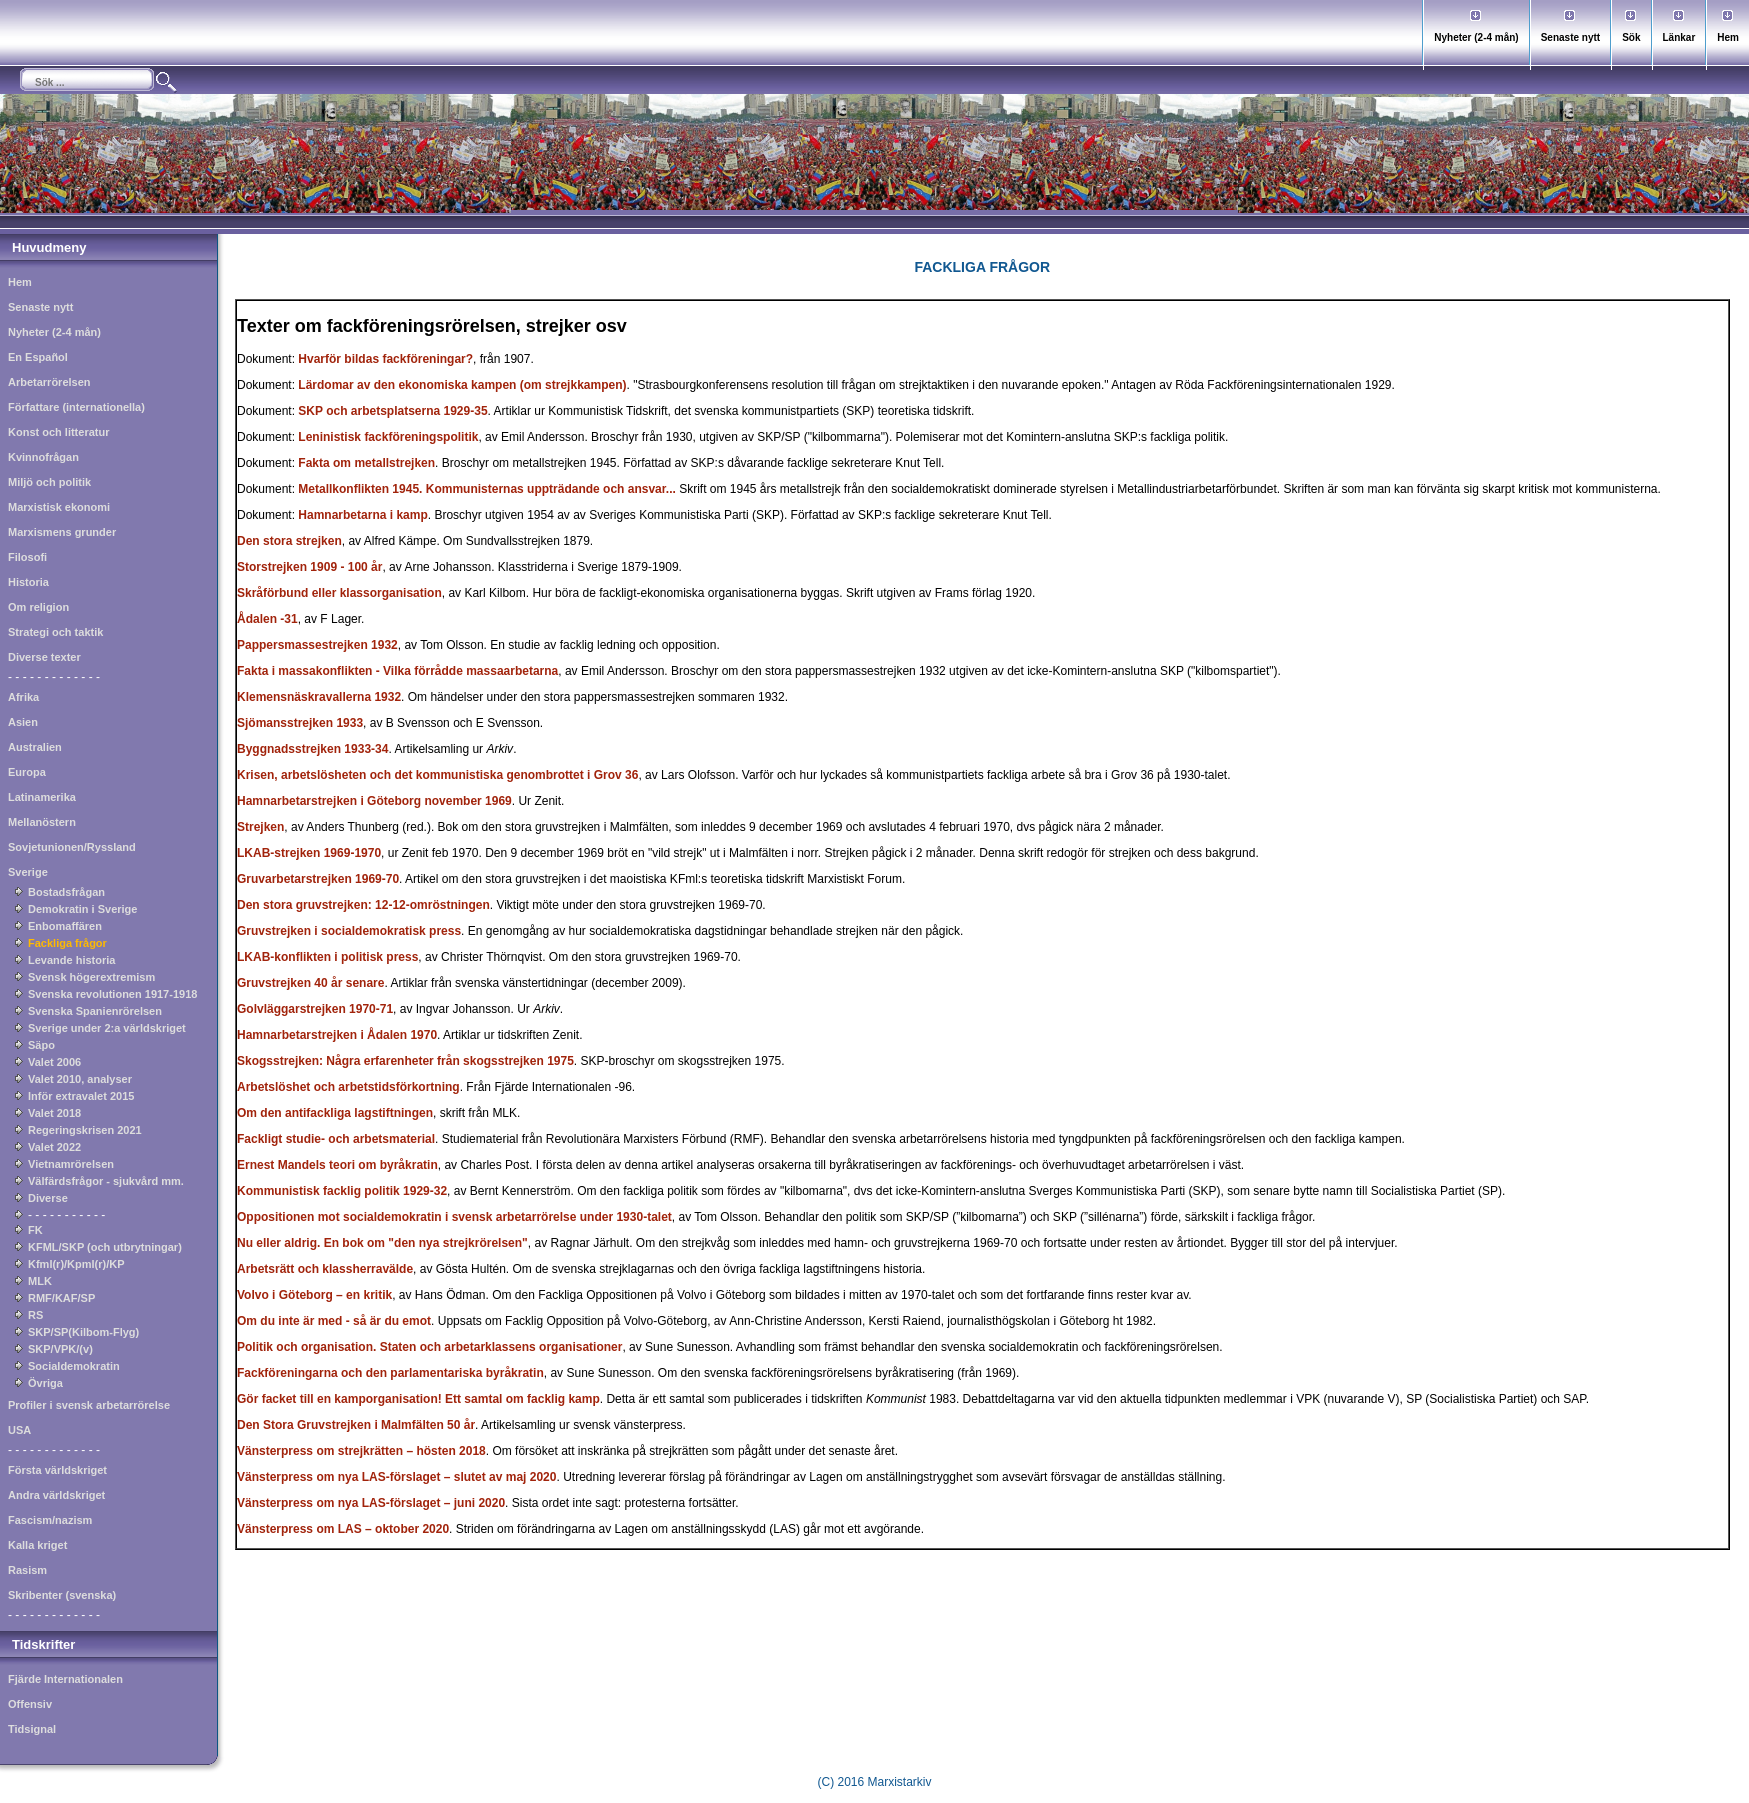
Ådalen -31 (267, 619)
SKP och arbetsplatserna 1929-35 (392, 411)
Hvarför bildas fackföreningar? (385, 359)
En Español (38, 357)
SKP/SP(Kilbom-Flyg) (83, 1332)
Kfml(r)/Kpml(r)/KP (76, 1264)
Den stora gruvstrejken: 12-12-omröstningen (363, 905)
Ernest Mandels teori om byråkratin (337, 1165)
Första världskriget (57, 1470)
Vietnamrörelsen (71, 1164)
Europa (27, 772)
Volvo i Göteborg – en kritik (314, 1295)
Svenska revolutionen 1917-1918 (112, 994)
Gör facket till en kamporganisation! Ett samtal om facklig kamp (418, 1399)
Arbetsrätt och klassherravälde (325, 1269)
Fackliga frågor (67, 943)
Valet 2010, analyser (80, 1079)
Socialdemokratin (74, 1366)
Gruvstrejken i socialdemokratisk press (349, 931)
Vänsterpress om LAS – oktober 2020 (343, 1529)
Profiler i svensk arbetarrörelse (89, 1405)
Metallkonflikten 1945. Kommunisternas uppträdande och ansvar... (486, 489)
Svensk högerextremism (91, 977)
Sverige (28, 872)
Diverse (48, 1198)
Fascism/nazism (50, 1520)
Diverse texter (44, 657)
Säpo (41, 1045)
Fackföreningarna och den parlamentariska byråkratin (390, 1373)
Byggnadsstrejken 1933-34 (312, 749)
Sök (1631, 37)
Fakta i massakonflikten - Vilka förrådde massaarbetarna (397, 671)
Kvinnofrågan (43, 457)
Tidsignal (32, 1729)
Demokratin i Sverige (82, 909)
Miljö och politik (49, 482)
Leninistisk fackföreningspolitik (388, 437)
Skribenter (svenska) (62, 1595)
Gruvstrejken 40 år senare (310, 983)
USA (19, 1430)
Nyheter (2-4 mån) (1476, 37)
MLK (40, 1281)
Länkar (1679, 37)
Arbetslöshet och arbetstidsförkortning (348, 1087)
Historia (28, 582)
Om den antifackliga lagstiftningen (335, 1113)
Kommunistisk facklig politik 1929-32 (342, 1191)
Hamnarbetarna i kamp (362, 515)
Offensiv (30, 1704)
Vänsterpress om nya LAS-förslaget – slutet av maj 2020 (396, 1477)
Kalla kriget (37, 1545)
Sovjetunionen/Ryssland (72, 847)
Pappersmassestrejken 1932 (317, 645)
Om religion (38, 607)
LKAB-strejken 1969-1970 (309, 853)
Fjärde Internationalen (65, 1679)
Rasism (27, 1570)
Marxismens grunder (62, 532)
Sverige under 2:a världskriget (107, 1028)
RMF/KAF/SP (61, 1298)
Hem (1728, 37)
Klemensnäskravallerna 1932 (319, 697)
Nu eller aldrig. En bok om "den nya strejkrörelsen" (382, 1243)
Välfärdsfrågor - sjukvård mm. (106, 1181)
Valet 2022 (54, 1147)
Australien (35, 747)
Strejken (260, 827)
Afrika (23, 697)
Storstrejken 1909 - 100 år (309, 567)
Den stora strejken (289, 541)
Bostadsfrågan (66, 892)
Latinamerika (42, 797)
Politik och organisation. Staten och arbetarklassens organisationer (429, 1347)
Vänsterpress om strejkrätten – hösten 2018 (361, 1451)
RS (35, 1315)
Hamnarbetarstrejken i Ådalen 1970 (337, 1035)
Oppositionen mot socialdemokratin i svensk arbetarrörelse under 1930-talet (454, 1217)
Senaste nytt (1570, 37)
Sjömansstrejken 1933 (300, 723)
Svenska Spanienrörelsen (95, 1011)
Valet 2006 (54, 1062)
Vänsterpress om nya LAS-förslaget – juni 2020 (371, 1503)
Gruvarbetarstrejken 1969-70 (318, 879)
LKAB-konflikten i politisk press (327, 957)
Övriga (45, 1383)
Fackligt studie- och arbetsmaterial (336, 1139)
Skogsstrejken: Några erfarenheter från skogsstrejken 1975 (405, 1061)
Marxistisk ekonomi (59, 507)
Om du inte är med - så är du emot (334, 1321)
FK (35, 1230)
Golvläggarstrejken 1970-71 (315, 1009)
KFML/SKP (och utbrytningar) (105, 1247)
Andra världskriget (56, 1495)
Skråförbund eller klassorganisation (339, 593)
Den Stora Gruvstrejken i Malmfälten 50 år (356, 1425)
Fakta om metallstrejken (366, 463)
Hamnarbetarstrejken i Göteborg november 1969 (374, 801)
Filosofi (27, 557)
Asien (23, 722)
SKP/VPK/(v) (60, 1349)
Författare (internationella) (76, 407)
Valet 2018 (54, 1113)
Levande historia (71, 960)
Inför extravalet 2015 (81, 1096)
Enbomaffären (65, 926)
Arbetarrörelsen (49, 382)
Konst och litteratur (58, 432)
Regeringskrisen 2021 (85, 1130)
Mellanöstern (42, 822)
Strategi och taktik (55, 632)
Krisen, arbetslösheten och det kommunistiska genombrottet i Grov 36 (437, 775)
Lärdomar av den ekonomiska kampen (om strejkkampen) (462, 385)
